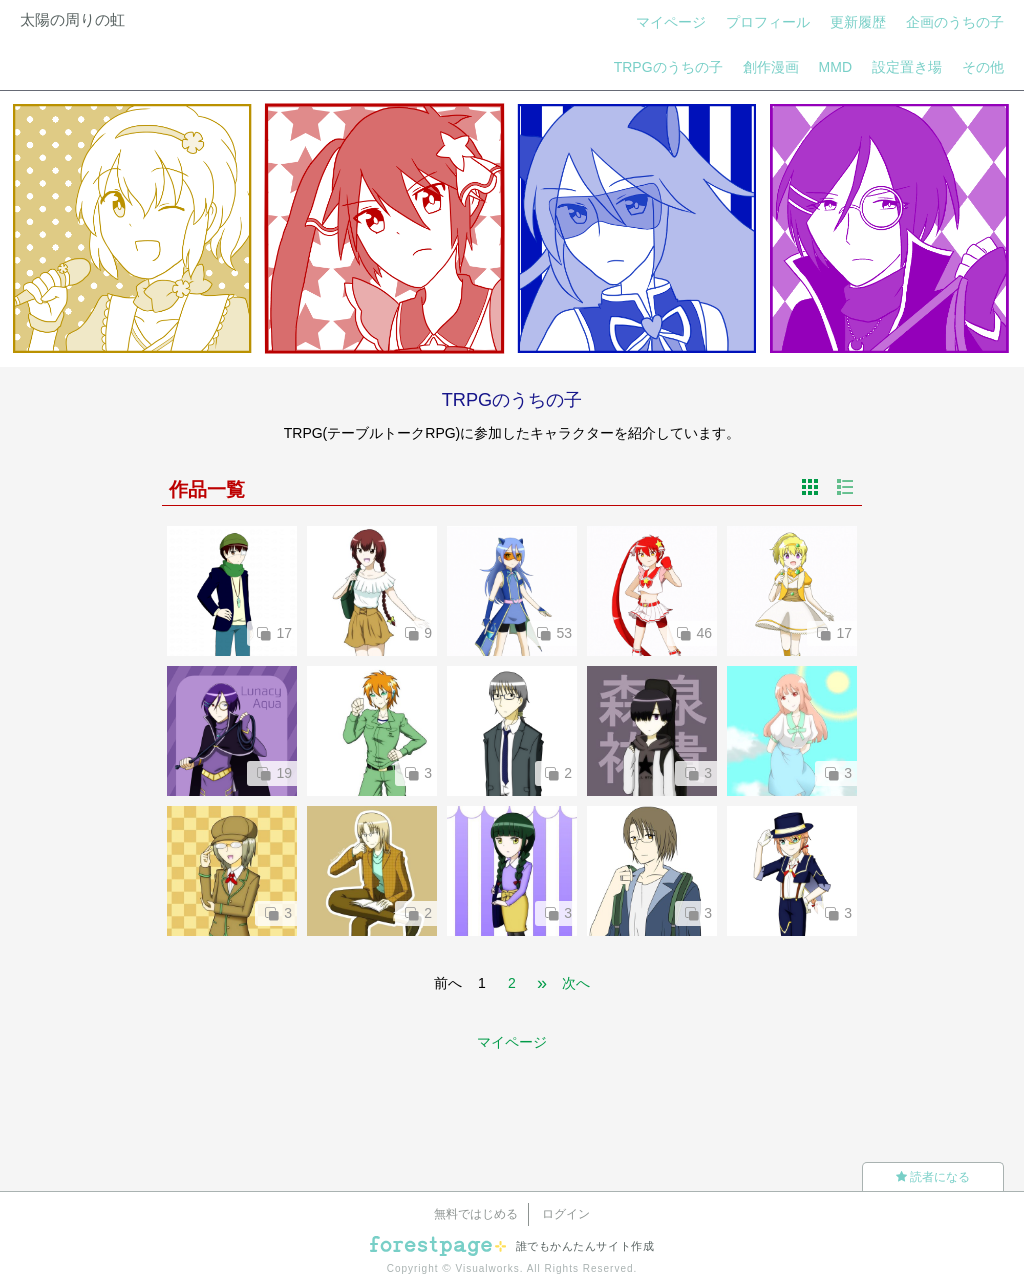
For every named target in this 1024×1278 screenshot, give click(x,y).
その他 (983, 67)
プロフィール (768, 22)
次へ (576, 983)
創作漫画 (771, 67)
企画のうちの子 (955, 22)
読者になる (933, 1177)
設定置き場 (907, 67)
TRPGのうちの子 (668, 67)
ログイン (566, 1214)
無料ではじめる (476, 1214)
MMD (835, 67)
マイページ (671, 22)
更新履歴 (858, 22)
